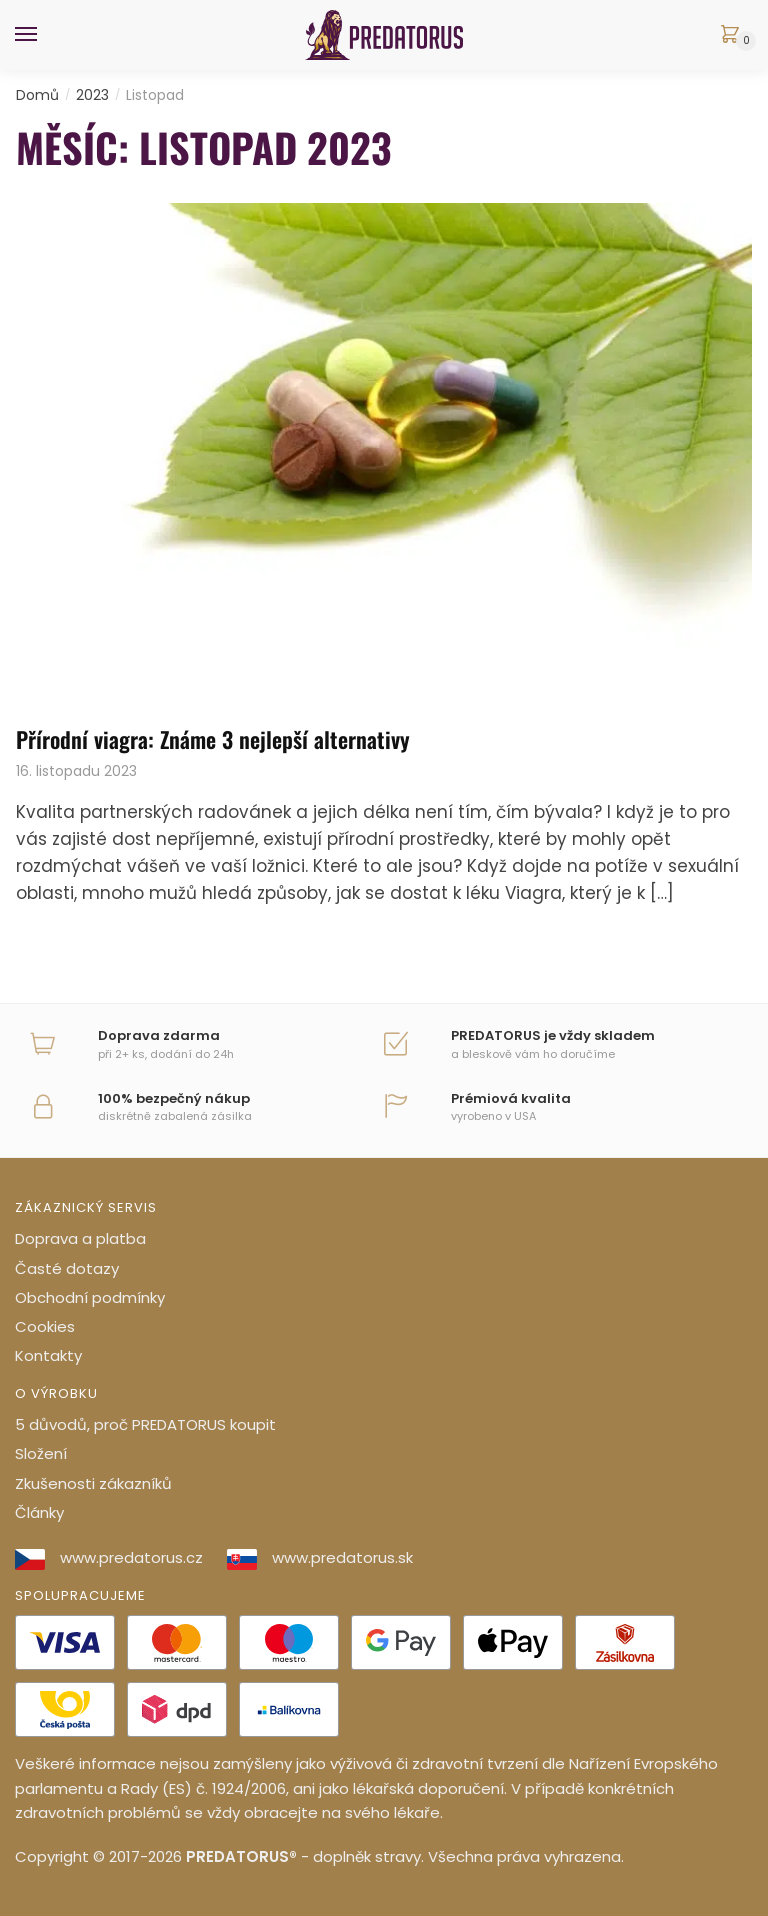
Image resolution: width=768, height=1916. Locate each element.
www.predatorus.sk (320, 1558)
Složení (41, 1453)
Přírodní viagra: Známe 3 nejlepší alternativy (213, 739)
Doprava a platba (80, 1238)
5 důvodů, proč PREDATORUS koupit (145, 1424)
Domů (37, 95)
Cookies (45, 1326)
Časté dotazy (67, 1268)
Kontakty (48, 1355)
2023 (92, 95)
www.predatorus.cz (109, 1558)
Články (39, 1512)
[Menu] (45, 35)
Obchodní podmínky (90, 1297)
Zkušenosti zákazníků (93, 1483)
